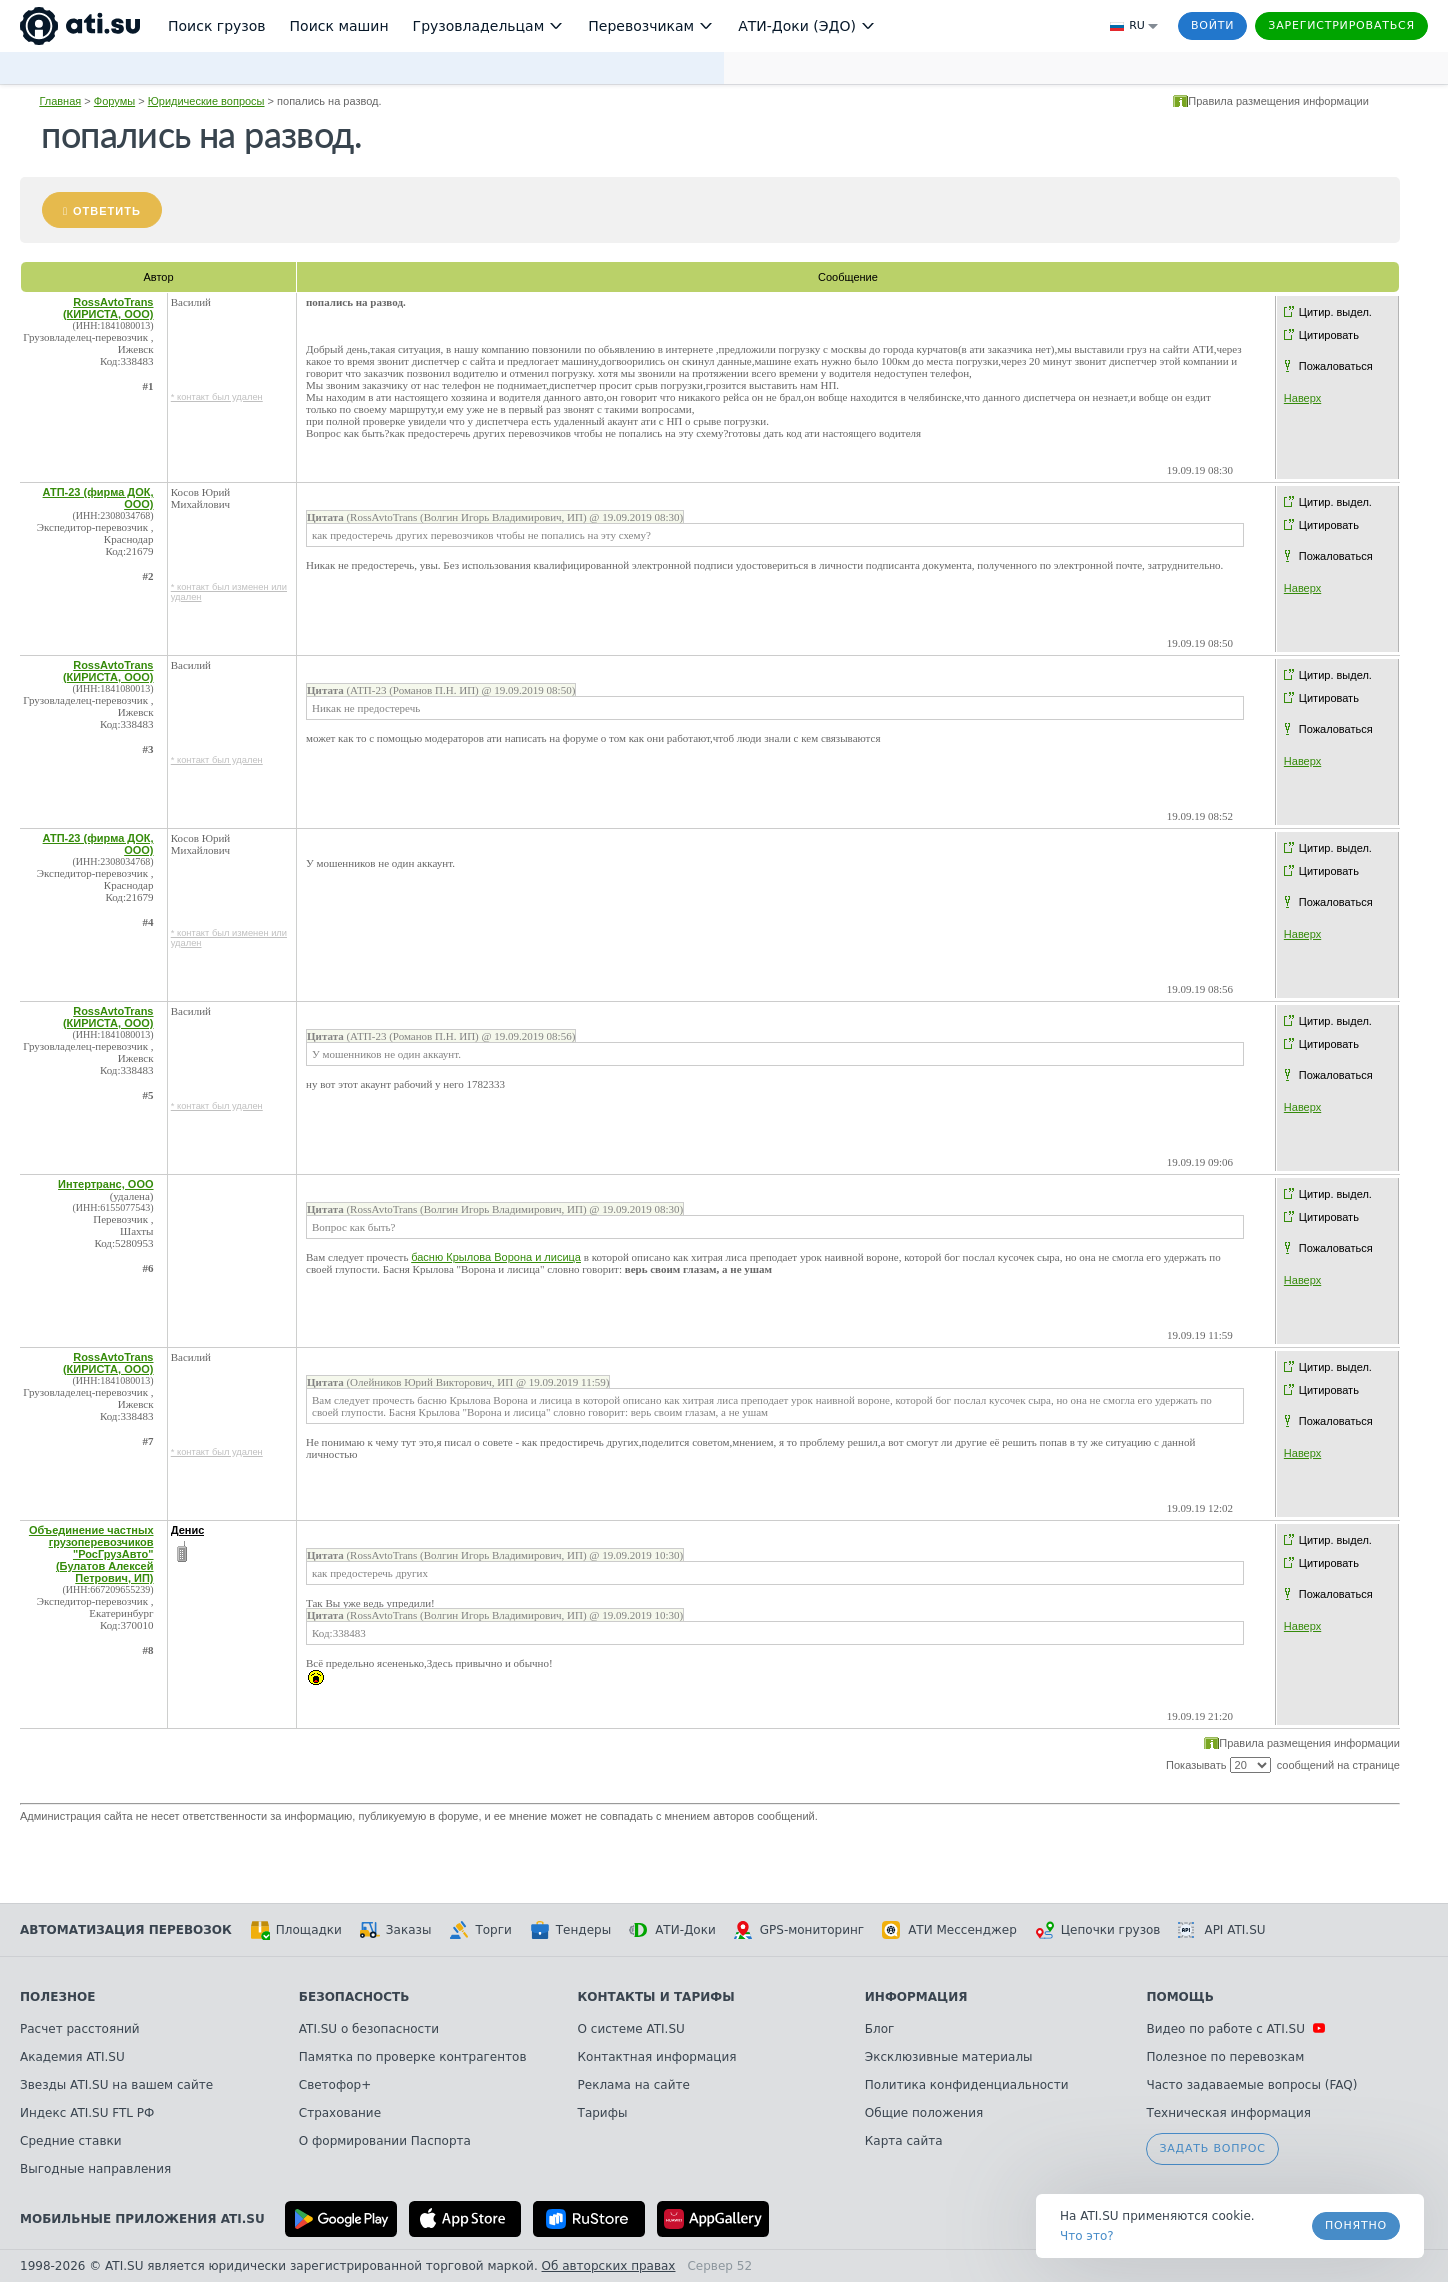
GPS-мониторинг (799, 1930)
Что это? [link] (1087, 2236)
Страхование (340, 2113)
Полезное (57, 1997)
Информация (916, 1997)
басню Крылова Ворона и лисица (496, 1257)
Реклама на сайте (634, 2085)
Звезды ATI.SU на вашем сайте (116, 2085)
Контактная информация (657, 2057)
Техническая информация (1228, 2113)
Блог (880, 2029)
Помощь (1179, 1997)
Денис (188, 1530)
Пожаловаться (1336, 366)
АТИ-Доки (672, 1930)
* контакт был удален (217, 397)
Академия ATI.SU (72, 2057)
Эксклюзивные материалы (949, 2057)
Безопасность (354, 1997)
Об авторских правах (609, 2266)
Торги (480, 1930)
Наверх (1302, 398)
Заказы (396, 1930)
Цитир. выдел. (1335, 312)
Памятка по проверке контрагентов (413, 2057)
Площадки (296, 1930)
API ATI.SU (1221, 1930)
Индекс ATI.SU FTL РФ (87, 2113)
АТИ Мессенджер (949, 1930)
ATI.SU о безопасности (369, 2029)
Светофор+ (335, 2085)
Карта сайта (904, 2141)
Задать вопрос (1212, 2148)
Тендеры (570, 1930)
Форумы (114, 101)
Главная (60, 101)
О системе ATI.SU (631, 2029)
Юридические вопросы (206, 101)
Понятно (1356, 2225)
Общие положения (924, 2113)
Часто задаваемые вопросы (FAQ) (1251, 2085)
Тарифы (603, 2113)
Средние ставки (71, 2141)
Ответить (107, 211)
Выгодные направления (95, 2169)
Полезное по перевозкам (1225, 2057)
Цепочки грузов (1098, 1930)
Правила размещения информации (1278, 101)
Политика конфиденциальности (967, 2085)
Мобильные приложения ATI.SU (142, 2219)
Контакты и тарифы (656, 1997)
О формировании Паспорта (385, 2141)
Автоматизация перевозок (126, 1930)
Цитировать (1329, 335)
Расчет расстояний (80, 2029)
